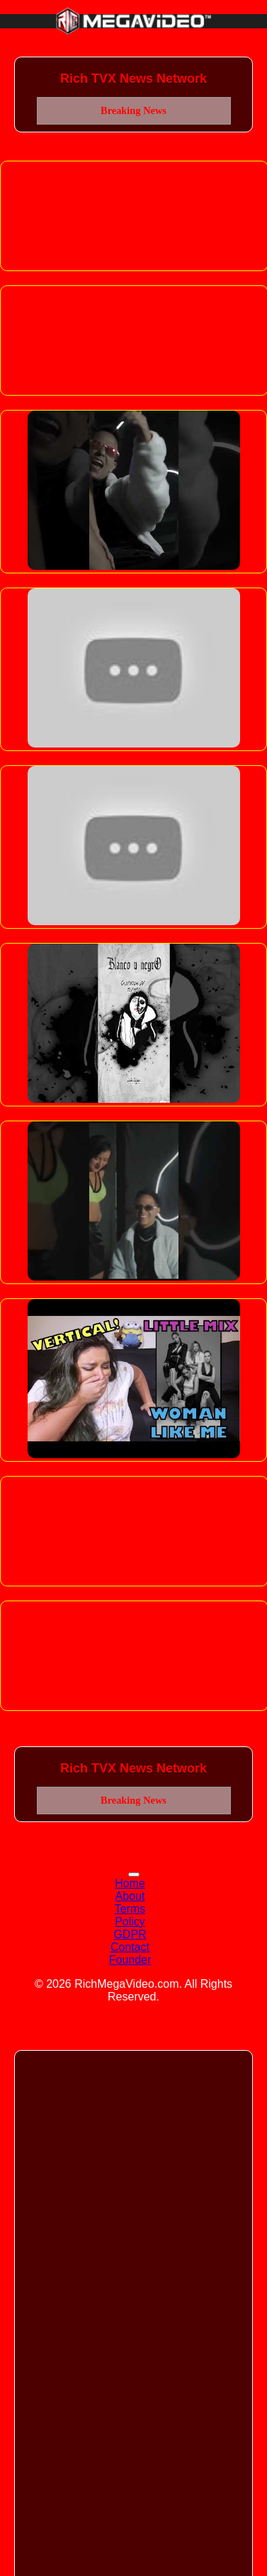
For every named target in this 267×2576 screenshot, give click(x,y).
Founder (130, 1960)
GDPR (129, 1934)
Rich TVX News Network (133, 78)
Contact (129, 1947)
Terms (130, 1909)
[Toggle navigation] (134, 1874)
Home (130, 1883)
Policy (130, 1922)
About (130, 1896)
